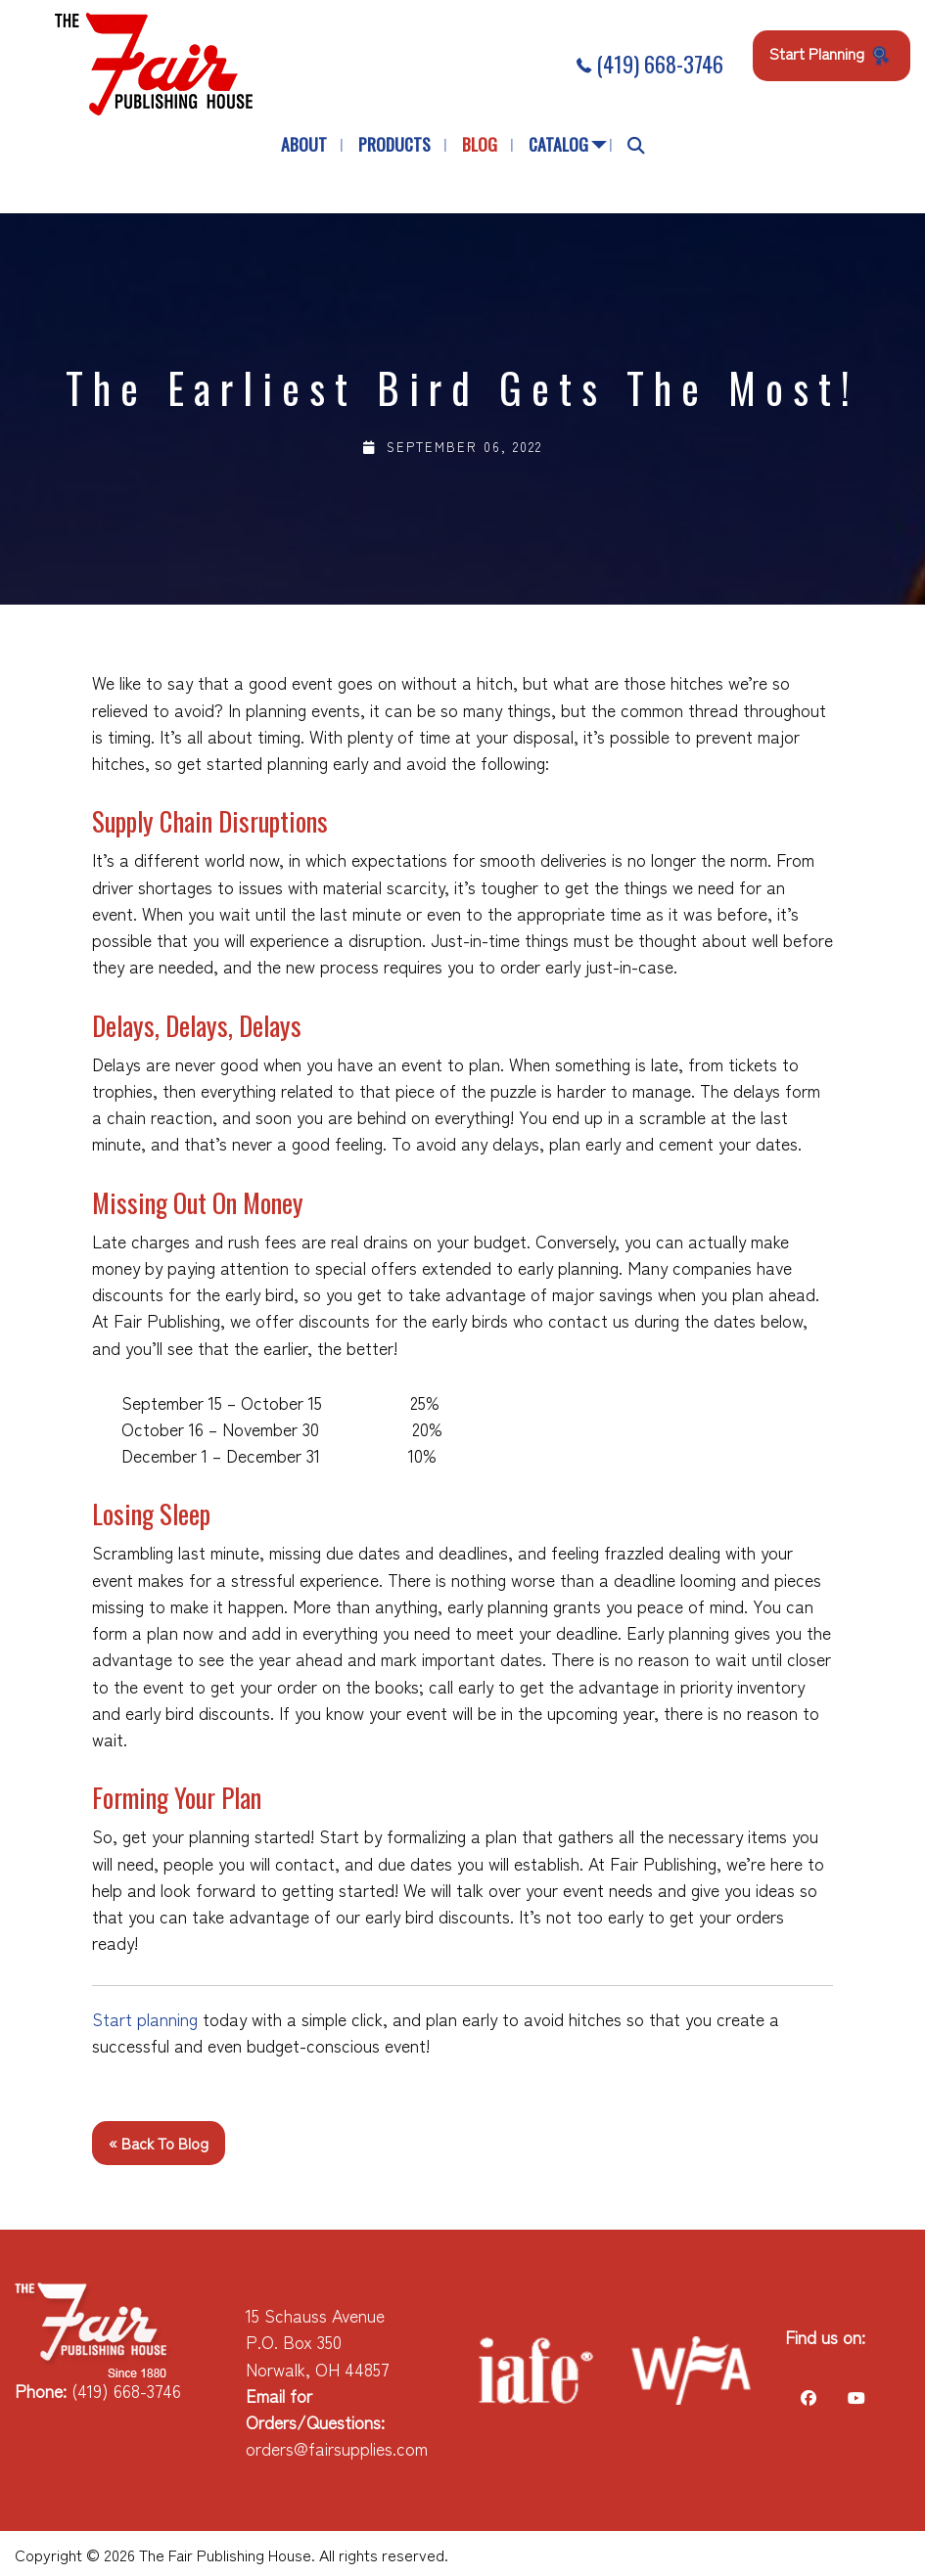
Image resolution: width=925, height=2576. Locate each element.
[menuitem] (304, 145)
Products (394, 144)
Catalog (558, 144)
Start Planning (831, 54)
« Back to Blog (158, 2142)
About (304, 144)
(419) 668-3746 (650, 63)
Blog (479, 144)
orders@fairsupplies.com (337, 2448)
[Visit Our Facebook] (808, 2397)
